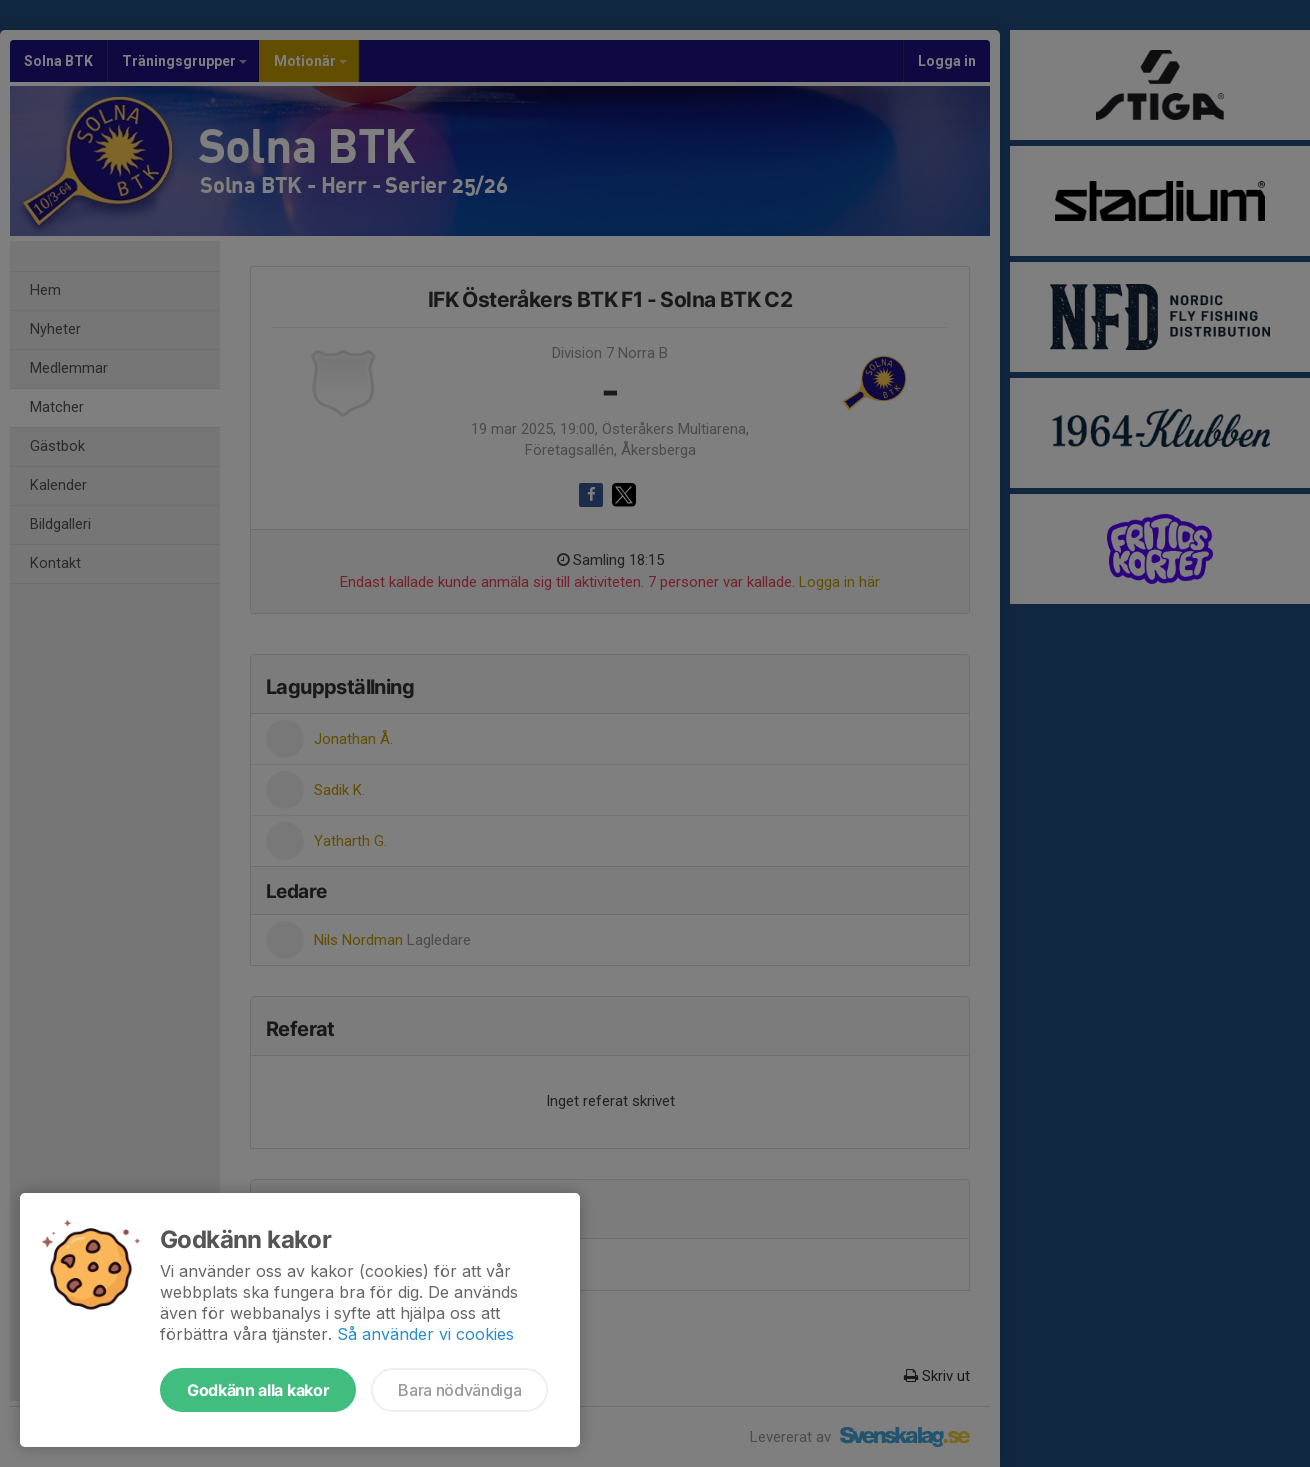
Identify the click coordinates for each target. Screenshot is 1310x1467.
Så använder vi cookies (425, 1334)
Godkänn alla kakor (258, 1390)
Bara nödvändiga (459, 1390)
